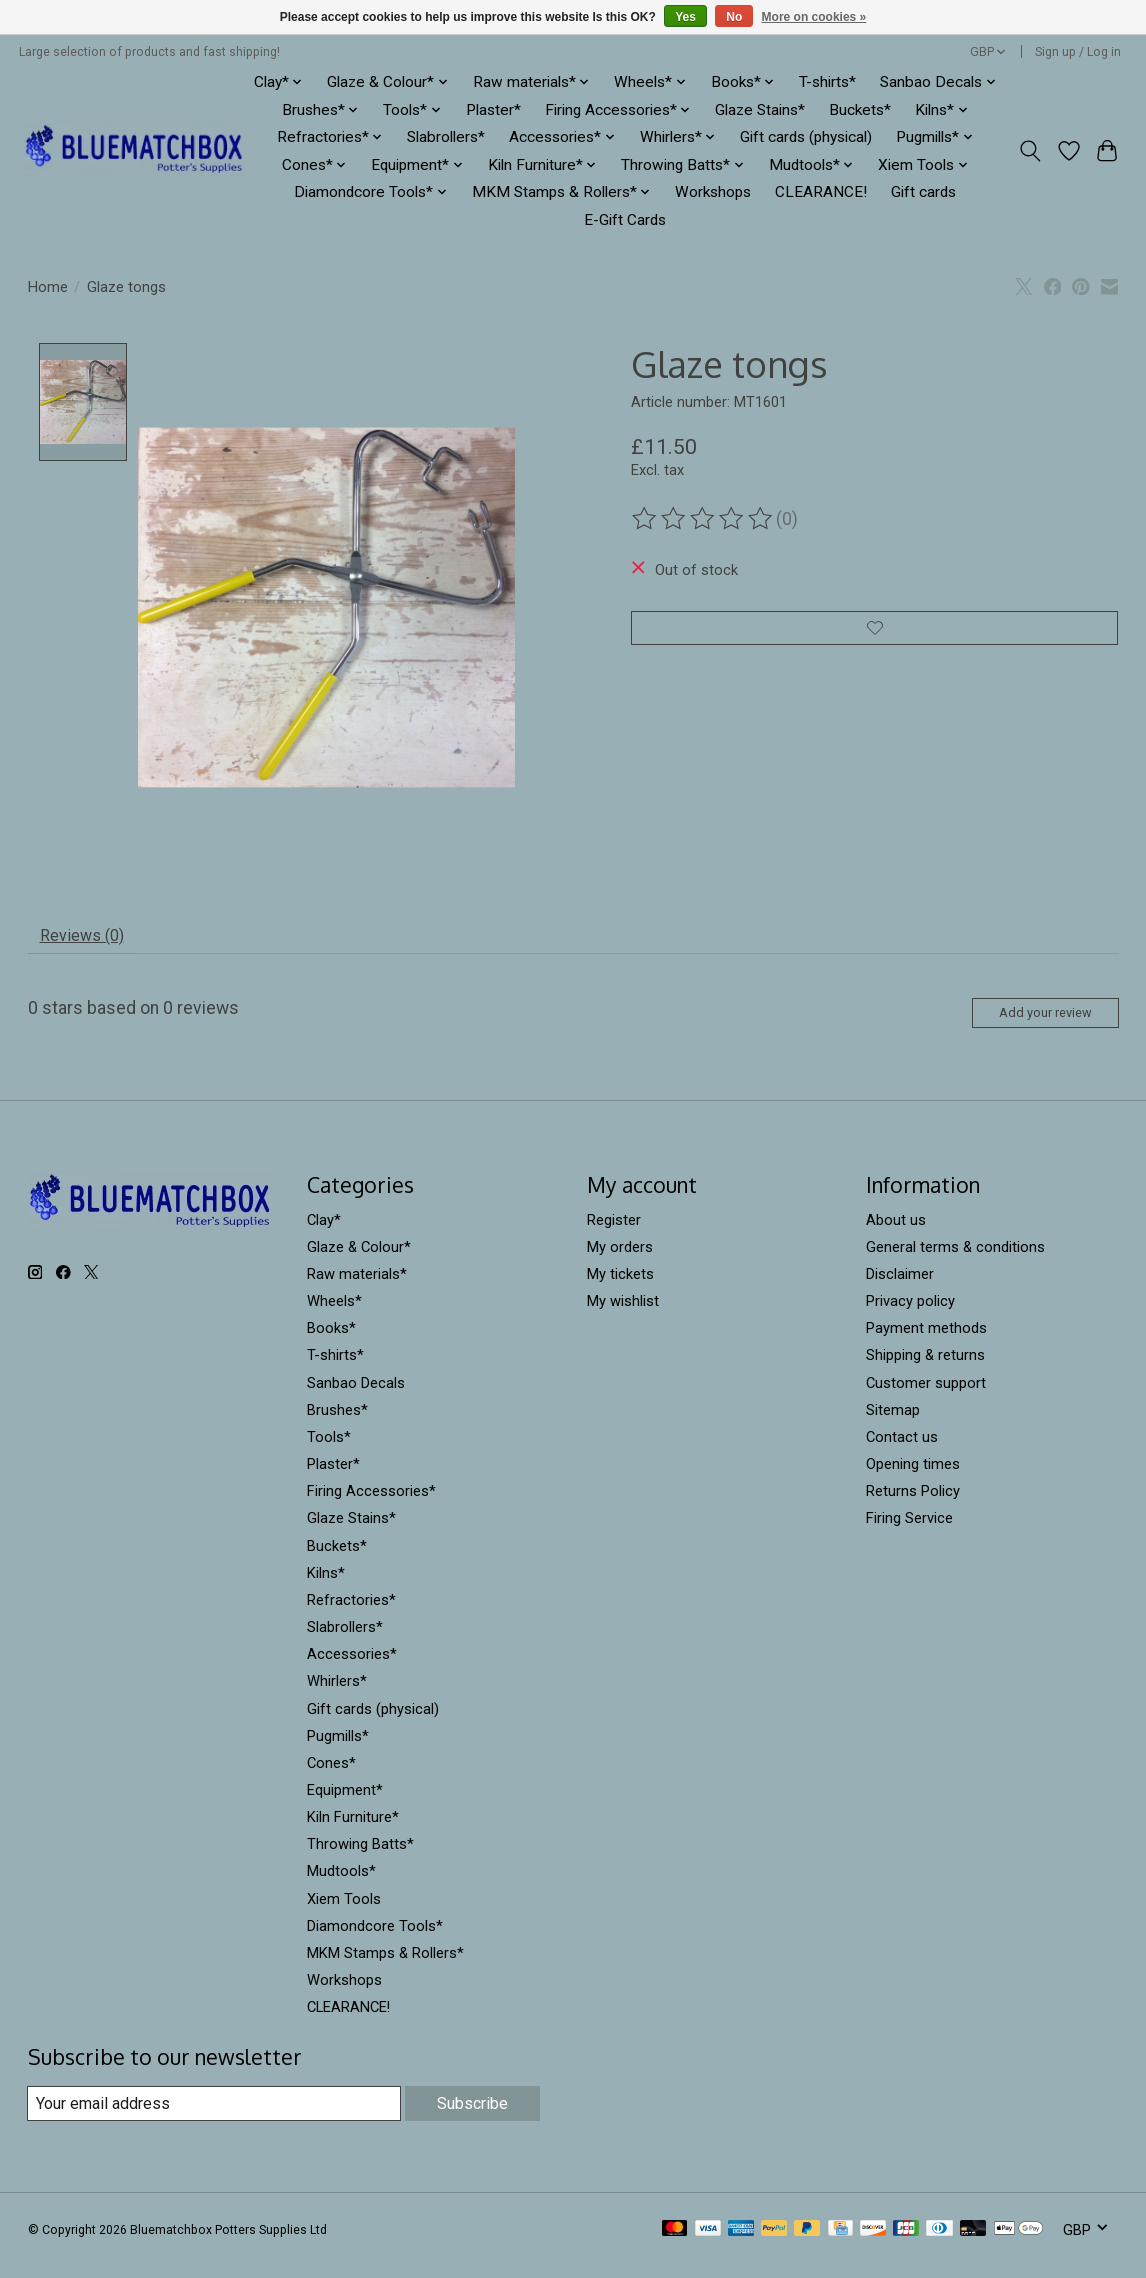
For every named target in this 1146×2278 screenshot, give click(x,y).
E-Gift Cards (625, 220)
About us (896, 1234)
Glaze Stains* (760, 110)
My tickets (620, 1288)
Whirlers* (337, 1696)
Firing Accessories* (371, 1506)
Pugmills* (338, 1750)
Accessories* (352, 1669)
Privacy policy (910, 1316)
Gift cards (923, 192)
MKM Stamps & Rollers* (385, 1967)
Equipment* (345, 1804)
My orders (620, 1261)
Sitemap (893, 1424)
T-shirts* (827, 82)
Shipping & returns (925, 1370)
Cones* (331, 1777)
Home (48, 287)
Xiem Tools (344, 1913)
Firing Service (909, 1533)
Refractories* (351, 1614)
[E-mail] (212, 2118)
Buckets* (860, 110)
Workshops (713, 192)
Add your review (1030, 1024)
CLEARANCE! (821, 192)
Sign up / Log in (1078, 52)
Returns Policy (913, 1506)
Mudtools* (341, 1886)
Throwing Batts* (360, 1859)
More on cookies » (814, 17)
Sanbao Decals (356, 1397)
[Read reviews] (704, 519)
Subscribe (470, 2117)
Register (614, 1234)
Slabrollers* (446, 137)
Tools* (329, 1451)
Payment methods (926, 1343)
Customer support (926, 1397)
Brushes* (337, 1424)
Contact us (902, 1451)
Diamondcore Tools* (375, 1940)
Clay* (324, 1234)
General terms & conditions (955, 1261)
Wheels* (334, 1316)
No (734, 17)
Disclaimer (900, 1288)
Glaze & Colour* (359, 1261)
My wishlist (623, 1316)
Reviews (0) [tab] (90, 940)
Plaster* (493, 110)
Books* (331, 1343)
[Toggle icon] (1029, 151)
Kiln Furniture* (353, 1832)
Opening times (913, 1479)
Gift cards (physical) (806, 137)
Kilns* (326, 1587)
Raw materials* (357, 1288)
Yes (685, 17)
